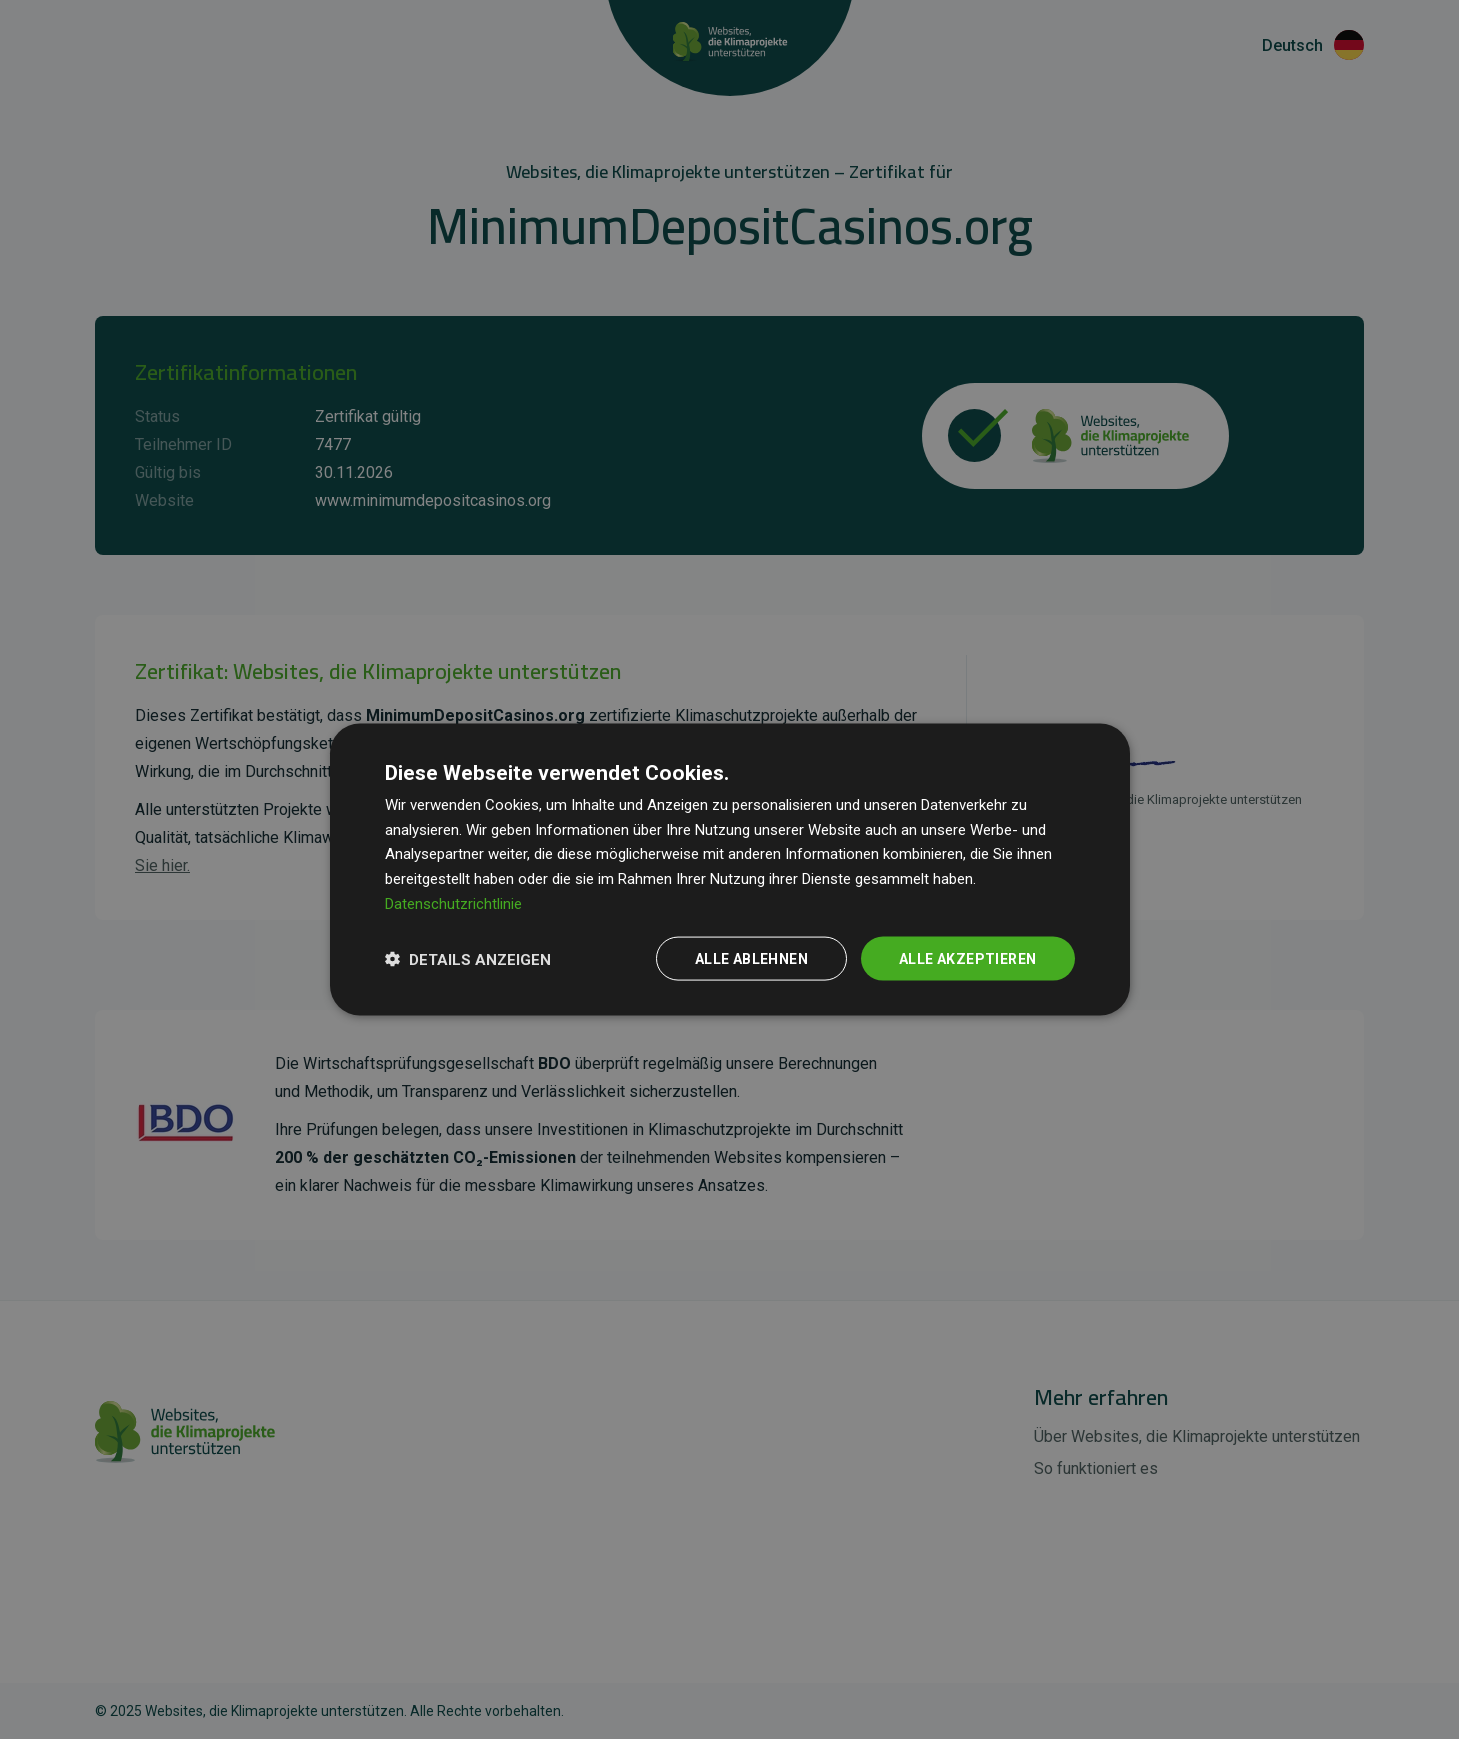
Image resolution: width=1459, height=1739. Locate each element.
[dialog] (730, 869)
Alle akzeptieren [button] (967, 958)
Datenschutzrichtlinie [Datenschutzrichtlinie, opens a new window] (453, 903)
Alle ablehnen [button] (751, 958)
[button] (468, 959)
